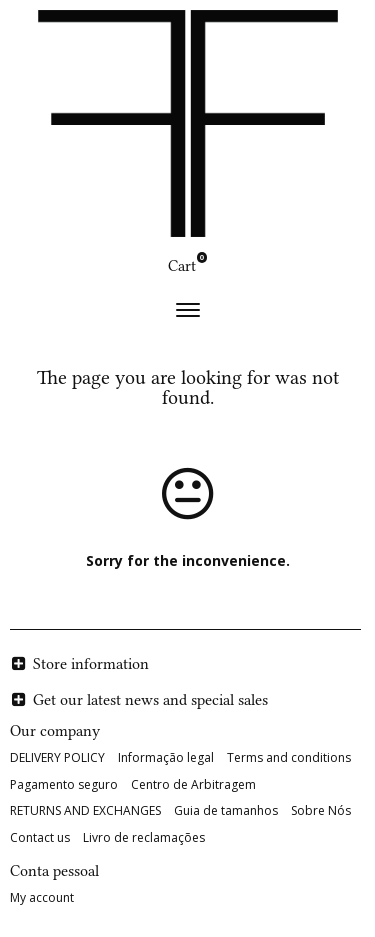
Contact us (40, 837)
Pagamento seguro (64, 784)
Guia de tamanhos (226, 810)
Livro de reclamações (144, 837)
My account (42, 897)
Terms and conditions (289, 757)
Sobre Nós (321, 810)
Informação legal (166, 757)
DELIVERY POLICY (57, 757)
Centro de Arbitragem (193, 784)
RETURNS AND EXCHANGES (85, 810)
